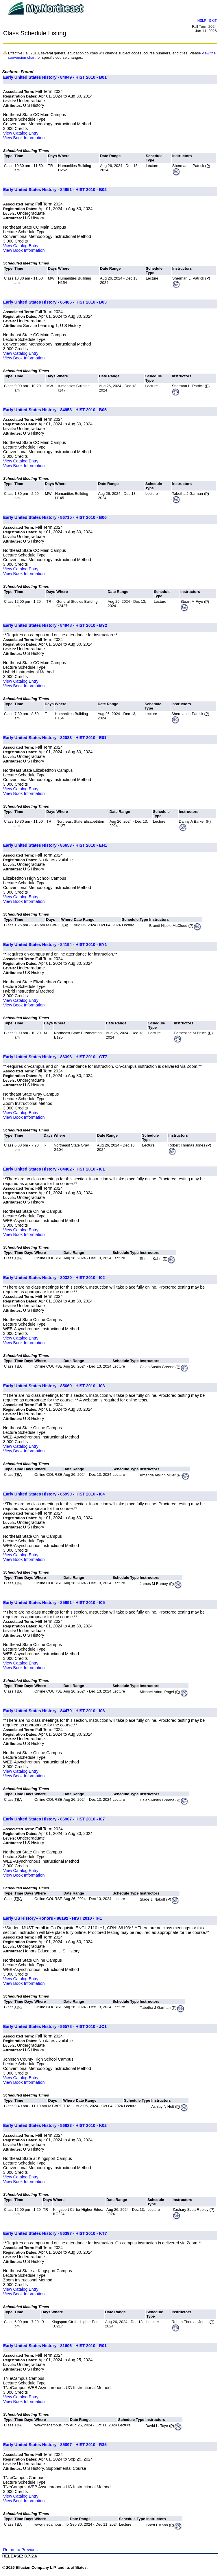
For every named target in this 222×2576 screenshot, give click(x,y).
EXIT (213, 20)
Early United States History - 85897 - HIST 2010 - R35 (55, 2444)
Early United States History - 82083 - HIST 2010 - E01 (55, 737)
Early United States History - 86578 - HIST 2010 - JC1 (55, 2026)
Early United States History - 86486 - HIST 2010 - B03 (55, 302)
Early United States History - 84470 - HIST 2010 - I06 (54, 1710)
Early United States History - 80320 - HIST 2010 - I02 (54, 1277)
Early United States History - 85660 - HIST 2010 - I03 (54, 1385)
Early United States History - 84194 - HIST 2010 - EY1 (55, 944)
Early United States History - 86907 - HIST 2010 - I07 (54, 1819)
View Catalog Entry (20, 133)
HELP (201, 20)
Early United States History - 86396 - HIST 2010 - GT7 (55, 1056)
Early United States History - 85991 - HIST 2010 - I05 (54, 1602)
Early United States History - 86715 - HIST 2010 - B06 (55, 517)
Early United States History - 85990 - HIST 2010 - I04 (54, 1494)
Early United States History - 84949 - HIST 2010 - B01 (55, 77)
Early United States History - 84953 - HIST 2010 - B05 (55, 409)
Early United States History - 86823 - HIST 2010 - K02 (55, 2125)
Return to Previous (20, 2549)
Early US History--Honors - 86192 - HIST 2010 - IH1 (52, 1918)
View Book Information (24, 137)
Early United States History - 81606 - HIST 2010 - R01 (55, 2345)
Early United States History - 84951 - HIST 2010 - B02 (55, 189)
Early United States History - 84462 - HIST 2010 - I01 (54, 1169)
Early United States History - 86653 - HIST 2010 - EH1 (55, 845)
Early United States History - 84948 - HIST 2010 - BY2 (55, 625)
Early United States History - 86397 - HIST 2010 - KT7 (55, 2233)
